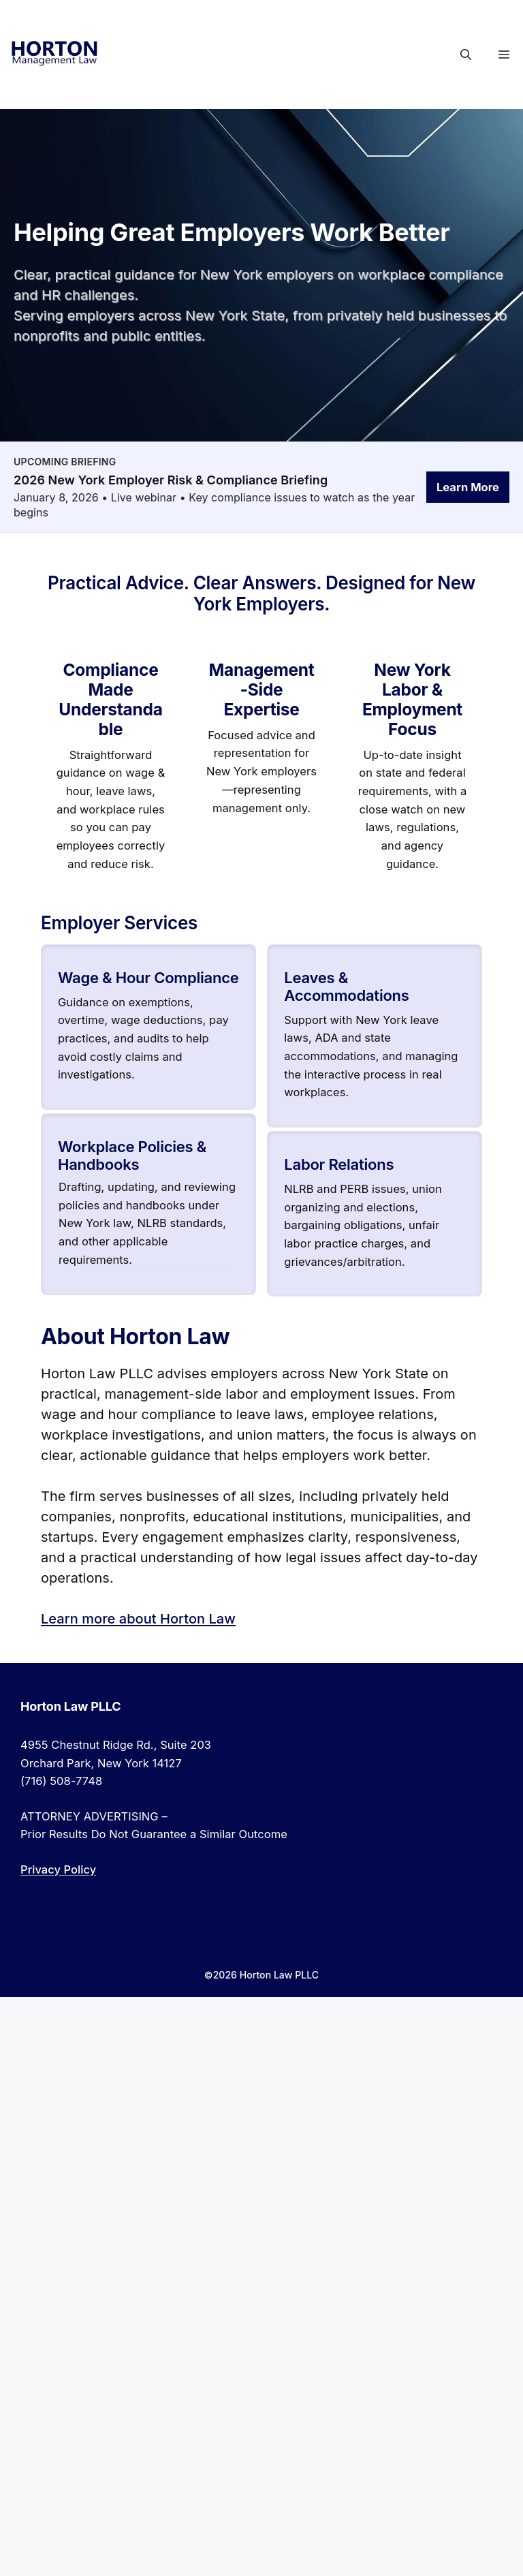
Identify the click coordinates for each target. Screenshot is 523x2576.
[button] (466, 54)
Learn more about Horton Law (138, 1619)
